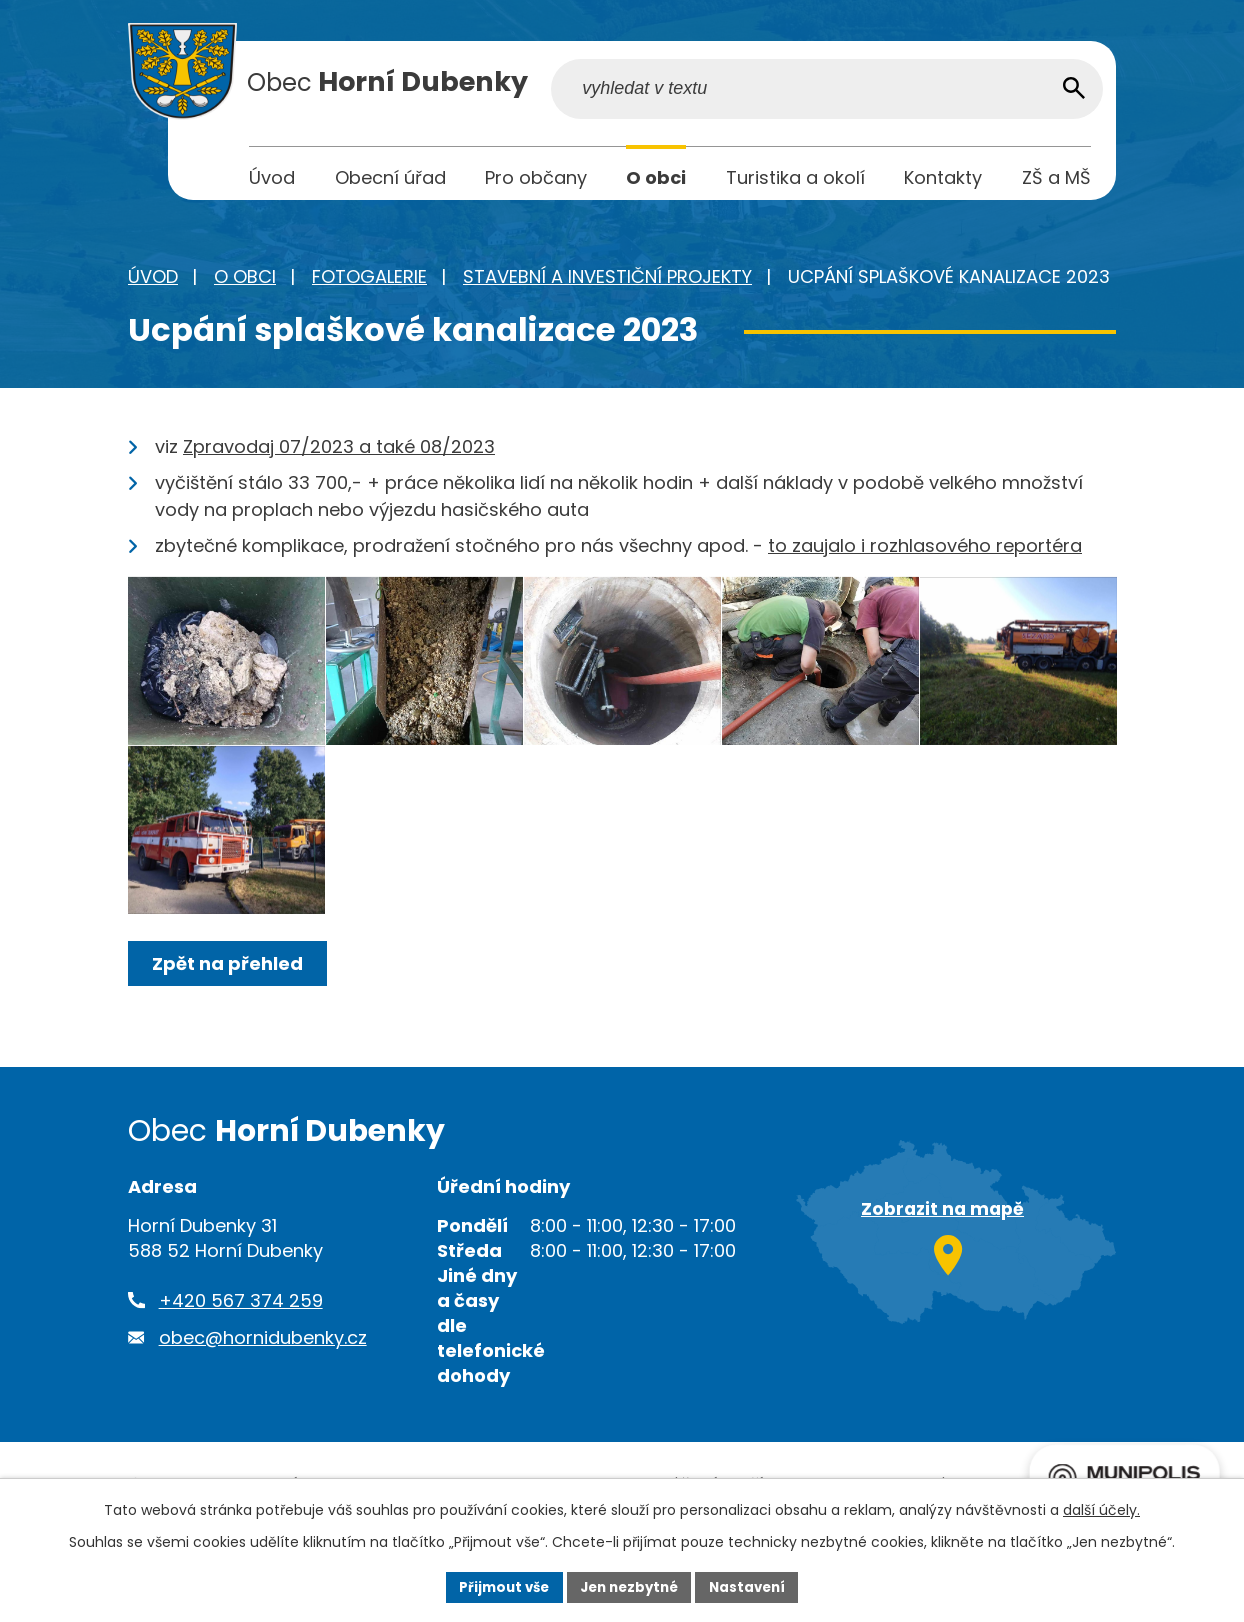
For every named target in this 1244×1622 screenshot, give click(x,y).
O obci (245, 281)
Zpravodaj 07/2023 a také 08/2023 (339, 451)
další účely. (1101, 1508)
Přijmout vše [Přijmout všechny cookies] (497, 1586)
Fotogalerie (369, 281)
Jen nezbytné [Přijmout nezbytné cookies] (629, 1586)
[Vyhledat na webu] (963, 93)
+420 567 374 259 (241, 1369)
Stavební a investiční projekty (607, 281)
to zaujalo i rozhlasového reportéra (925, 550)
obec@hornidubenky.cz (263, 1406)
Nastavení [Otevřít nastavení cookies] (754, 1586)
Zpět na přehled (230, 1032)
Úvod (153, 281)
